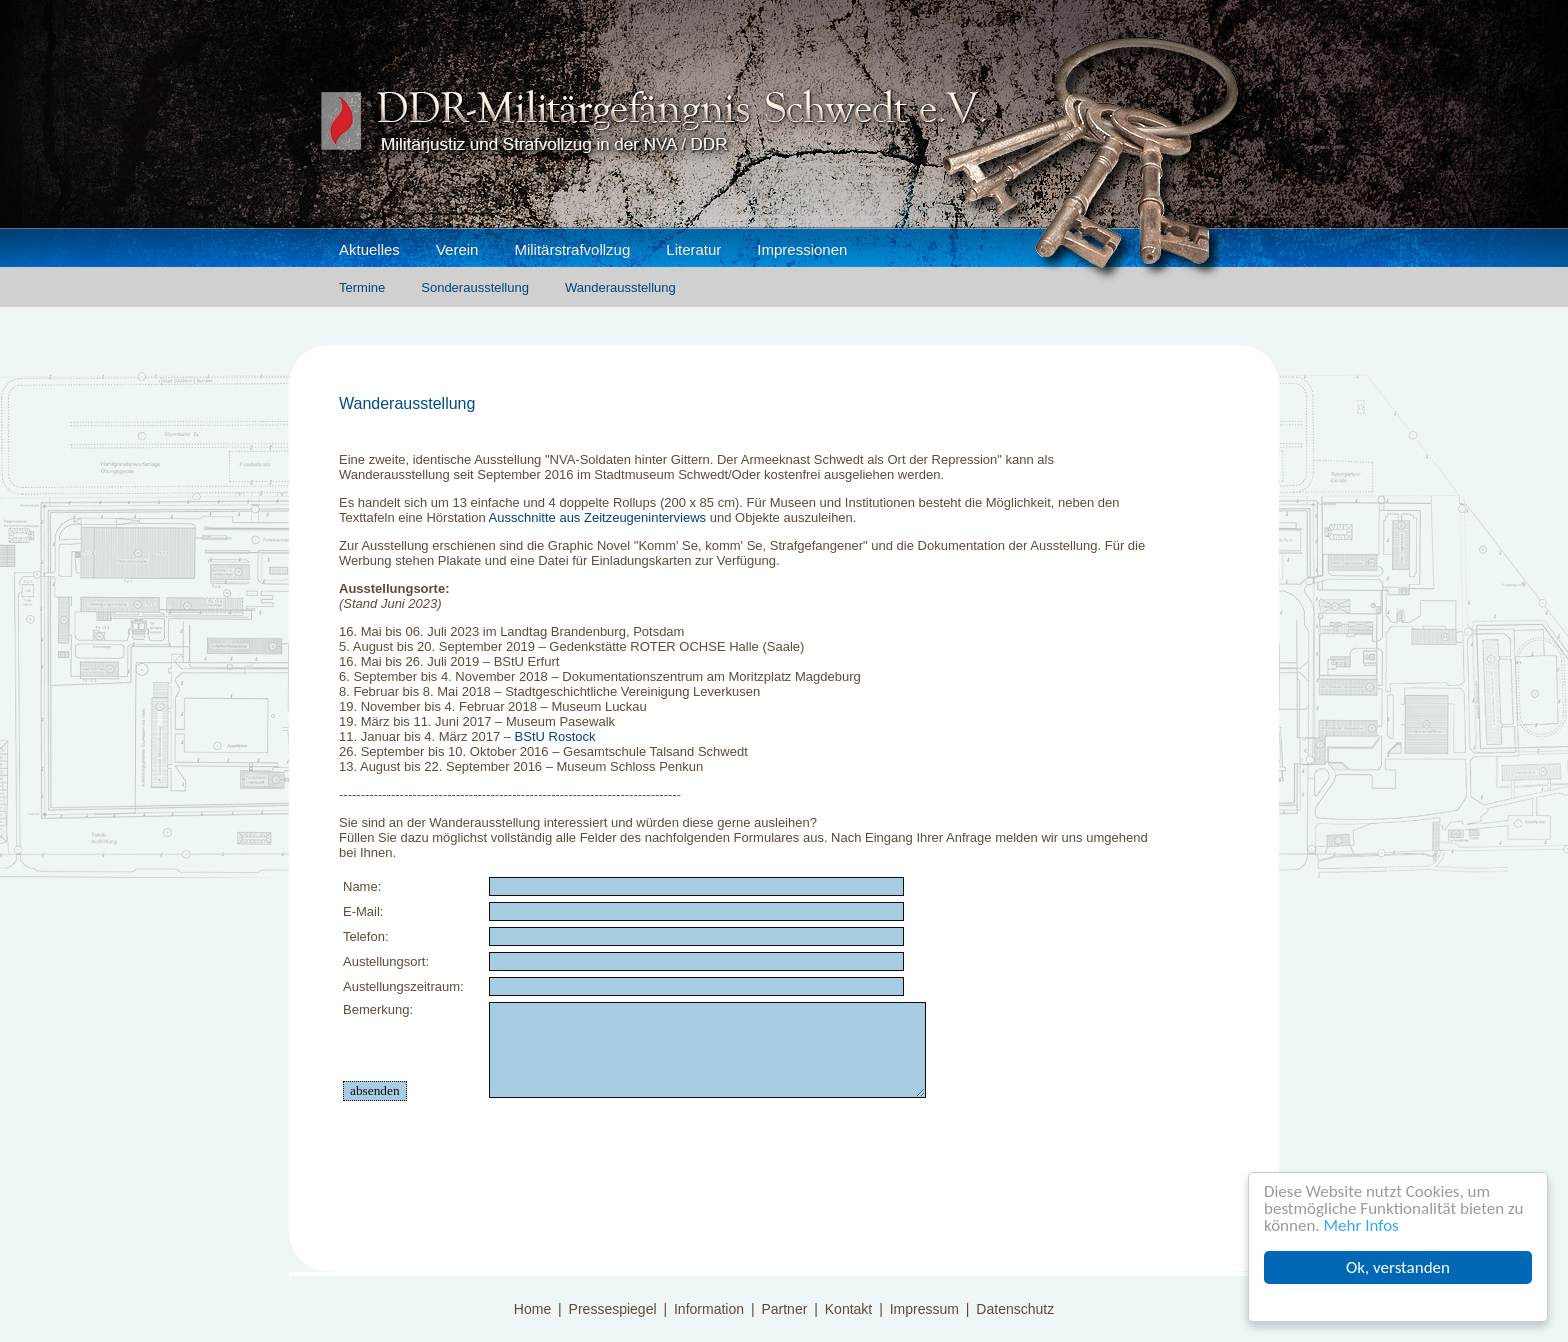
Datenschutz (1015, 1309)
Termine (362, 287)
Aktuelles (369, 249)
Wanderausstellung (620, 287)
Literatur (693, 249)
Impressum (924, 1309)
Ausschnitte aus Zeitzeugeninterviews (598, 517)
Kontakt (848, 1309)
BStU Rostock (555, 736)
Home (532, 1309)
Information (709, 1309)
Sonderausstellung (475, 287)
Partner (784, 1309)
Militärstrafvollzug (572, 249)
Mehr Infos (1361, 1225)
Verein (457, 249)
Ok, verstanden (1398, 1267)
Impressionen (802, 249)
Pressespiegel (613, 1309)
